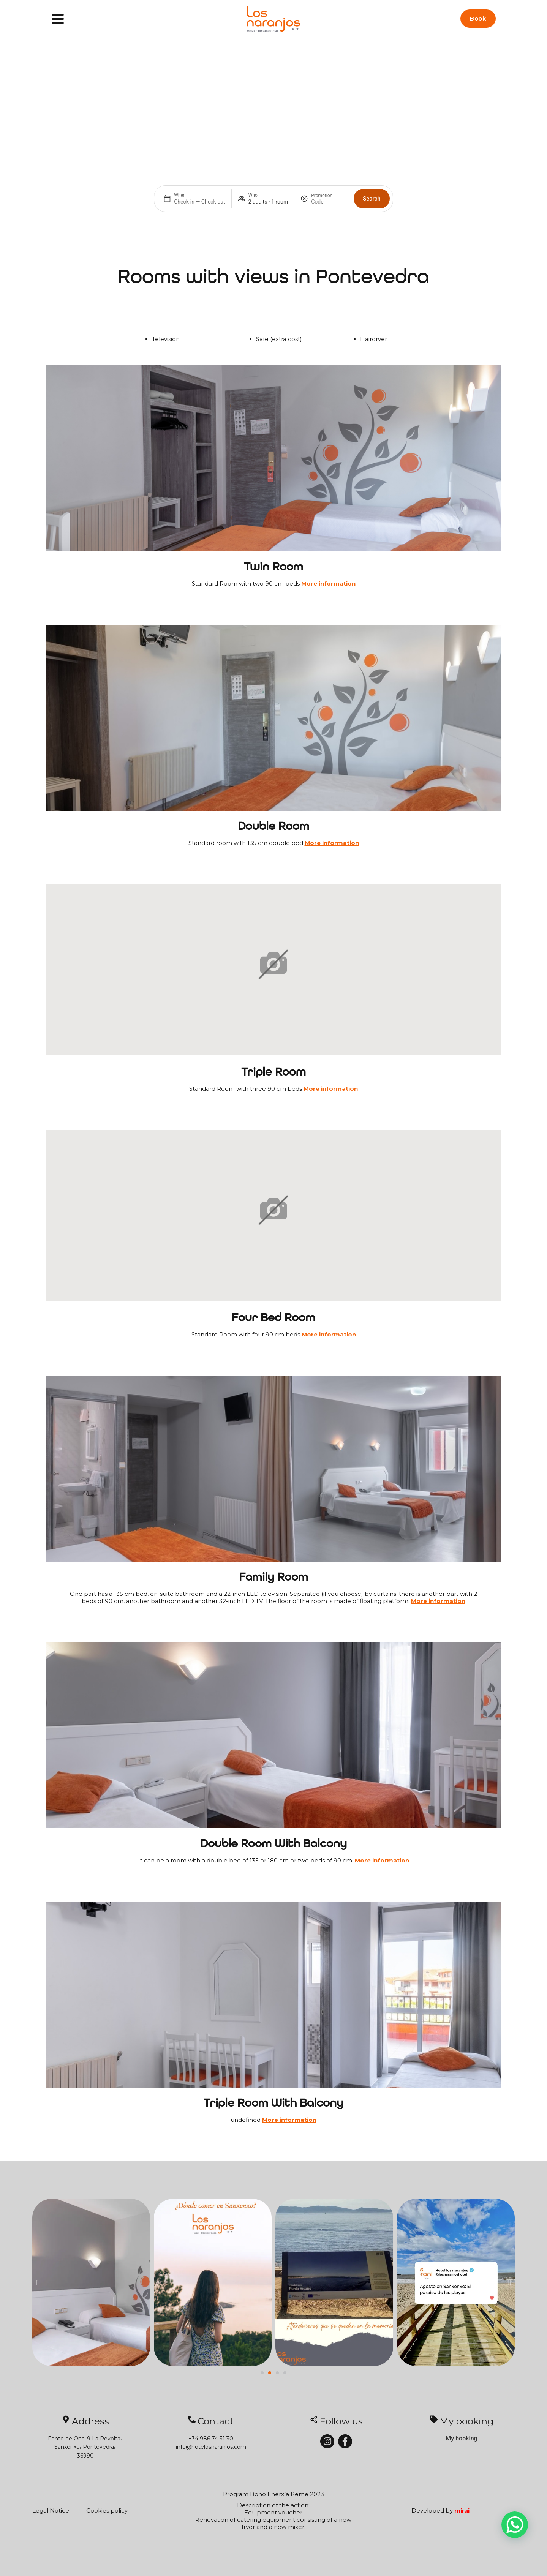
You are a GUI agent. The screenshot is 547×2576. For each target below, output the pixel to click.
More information (328, 583)
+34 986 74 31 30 (210, 2438)
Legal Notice (50, 2510)
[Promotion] (329, 202)
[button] (37, 2282)
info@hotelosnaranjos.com (211, 2446)
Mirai (462, 2510)
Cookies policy (107, 2510)
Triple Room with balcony (273, 2103)
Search (372, 198)
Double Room (273, 826)
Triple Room (273, 1072)
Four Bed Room (273, 1318)
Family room (273, 1577)
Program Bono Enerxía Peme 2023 (273, 2494)
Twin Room (273, 567)
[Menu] (58, 18)
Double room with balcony (273, 1844)
